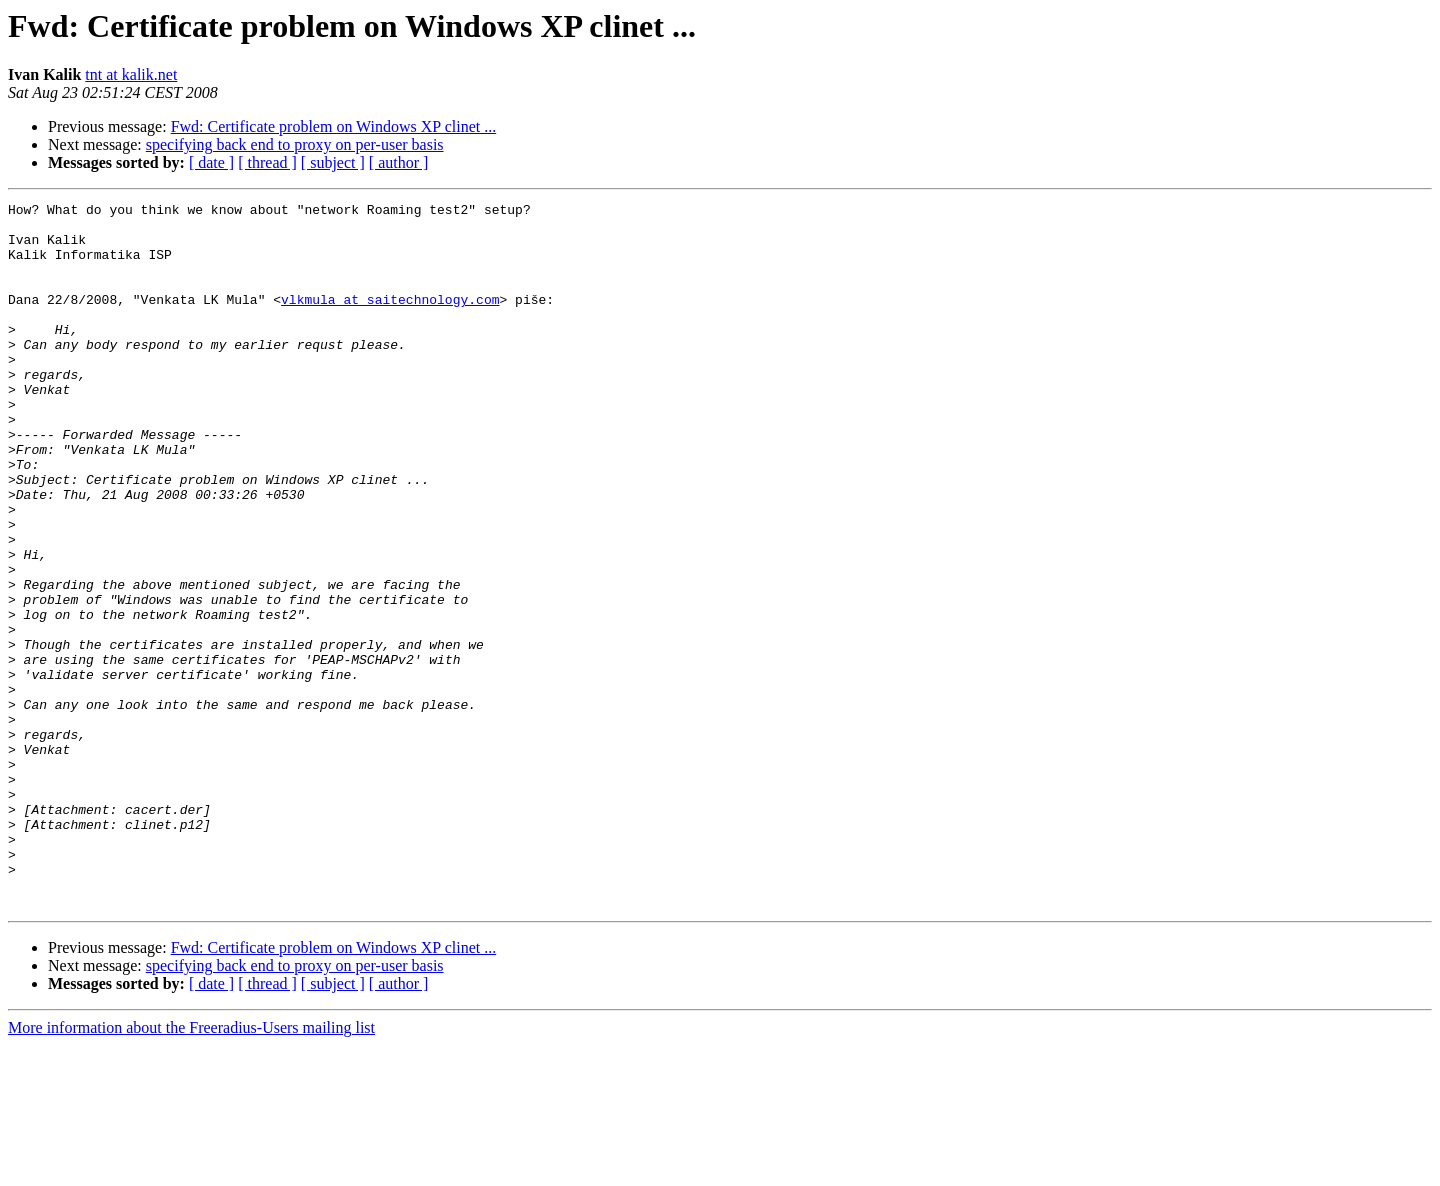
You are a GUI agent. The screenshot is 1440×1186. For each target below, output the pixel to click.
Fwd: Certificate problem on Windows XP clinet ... (334, 126)
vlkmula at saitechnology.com (390, 320)
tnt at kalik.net (131, 74)
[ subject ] (333, 162)
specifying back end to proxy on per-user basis (295, 144)
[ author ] (399, 162)
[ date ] (211, 162)
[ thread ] (267, 162)
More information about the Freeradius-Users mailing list (191, 1168)
